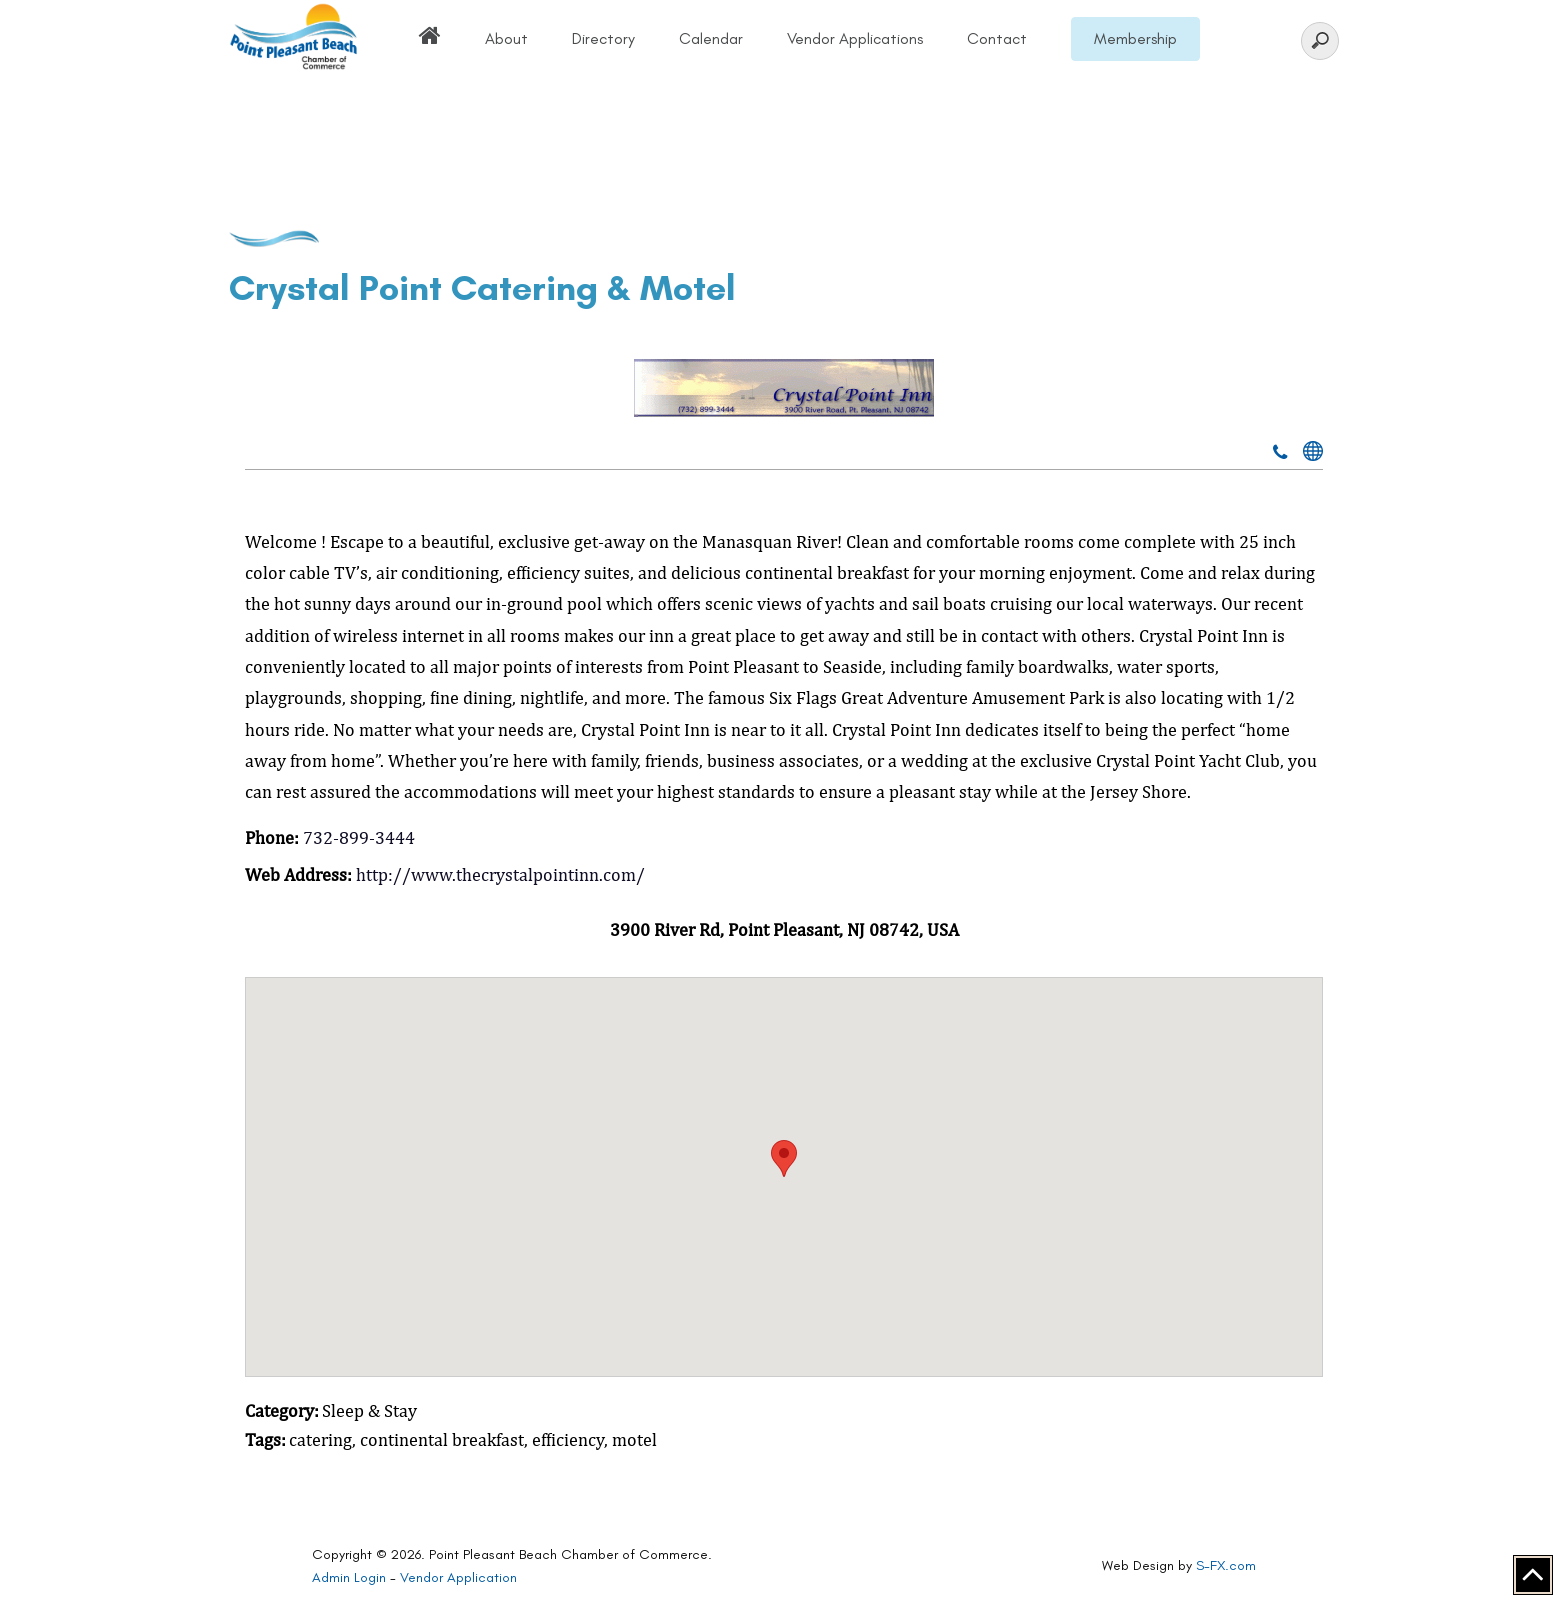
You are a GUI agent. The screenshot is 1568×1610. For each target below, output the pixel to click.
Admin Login (349, 1577)
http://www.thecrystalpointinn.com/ (500, 874)
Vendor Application (458, 1577)
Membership (1135, 38)
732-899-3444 (359, 837)
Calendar (711, 38)
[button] (784, 1158)
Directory (603, 38)
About (506, 38)
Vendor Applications (855, 38)
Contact (997, 38)
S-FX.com (1226, 1565)
